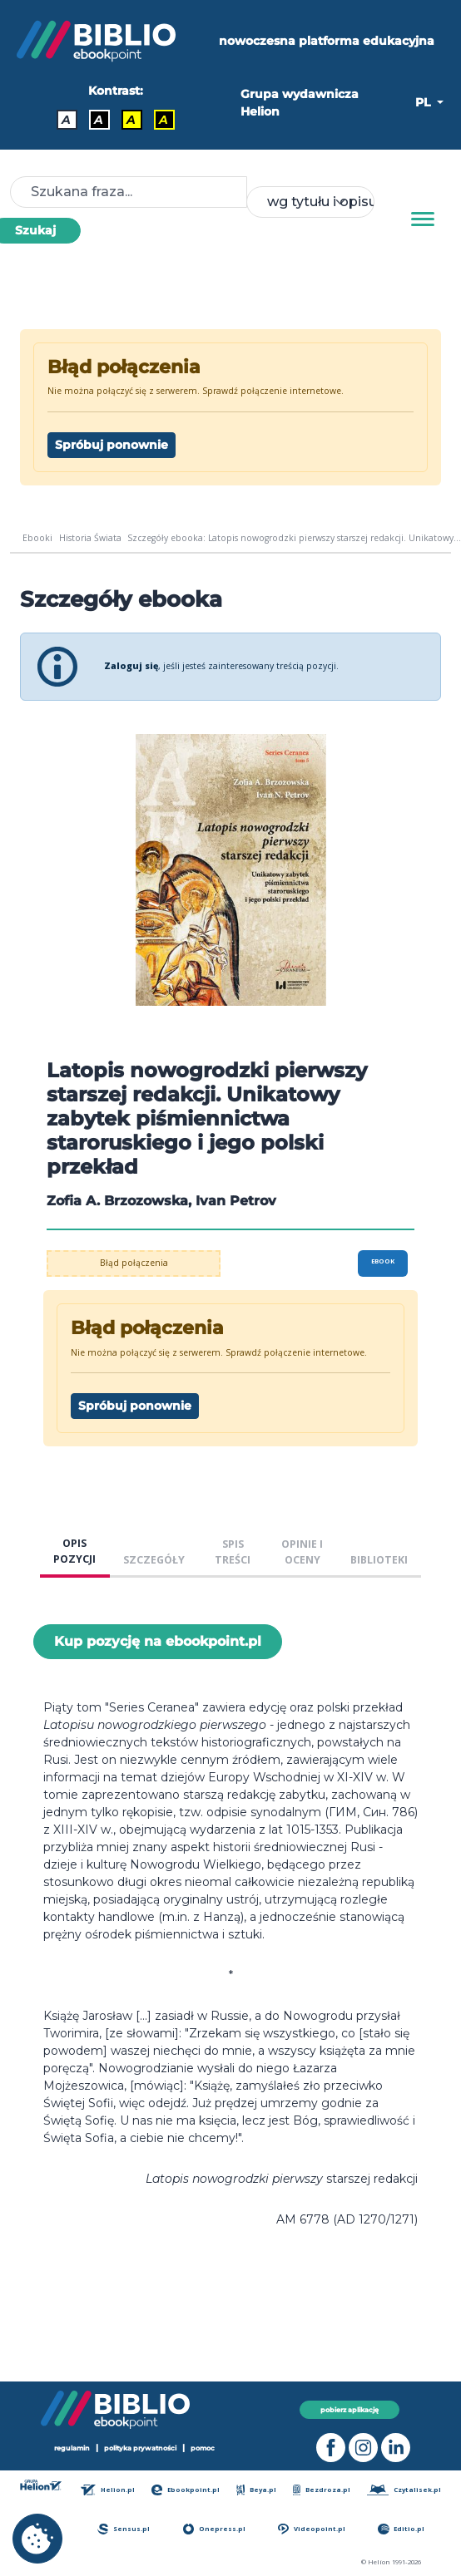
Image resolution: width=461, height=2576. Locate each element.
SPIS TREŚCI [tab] (232, 1552)
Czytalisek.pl (404, 2490)
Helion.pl (108, 2490)
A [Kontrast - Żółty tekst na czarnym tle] (163, 119)
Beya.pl (256, 2490)
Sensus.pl (123, 2529)
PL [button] (424, 102)
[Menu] (422, 219)
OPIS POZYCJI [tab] (74, 1551)
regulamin (72, 2448)
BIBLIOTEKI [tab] (379, 1560)
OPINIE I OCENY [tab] (302, 1552)
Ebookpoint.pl (185, 2490)
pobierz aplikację (349, 2410)
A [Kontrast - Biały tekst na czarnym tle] (98, 119)
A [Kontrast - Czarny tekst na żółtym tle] (131, 119)
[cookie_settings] (37, 2539)
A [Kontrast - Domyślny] (66, 119)
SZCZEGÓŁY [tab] (154, 1560)
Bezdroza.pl (321, 2490)
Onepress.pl (214, 2529)
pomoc (203, 2448)
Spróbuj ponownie (111, 444)
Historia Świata (90, 538)
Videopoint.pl (311, 2529)
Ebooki (37, 538)
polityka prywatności (140, 2448)
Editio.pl (401, 2529)
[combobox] (310, 202)
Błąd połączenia (134, 1262)
